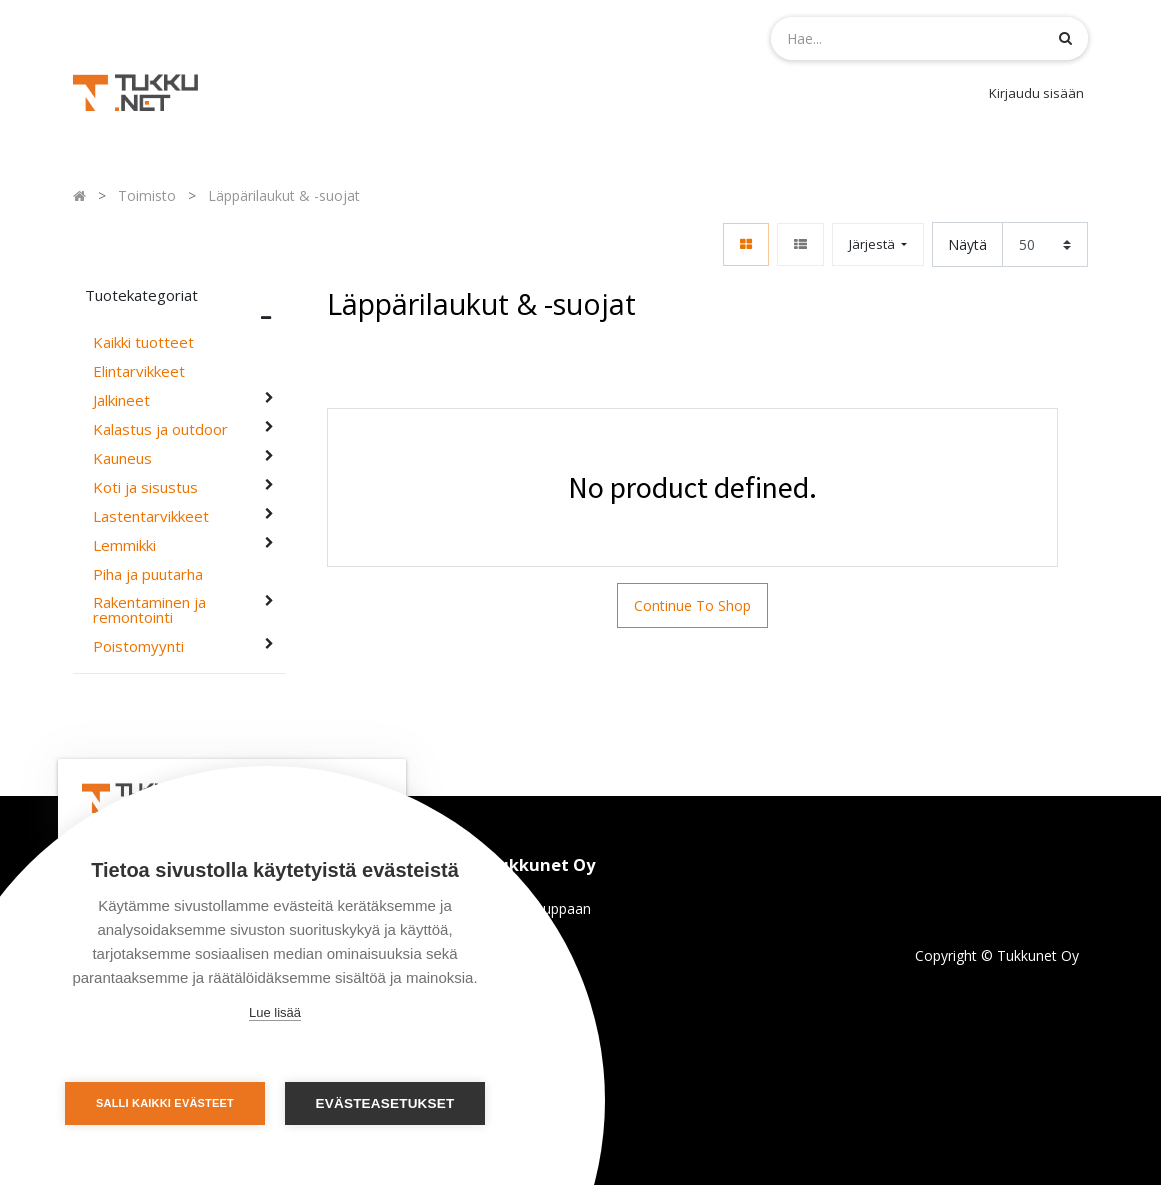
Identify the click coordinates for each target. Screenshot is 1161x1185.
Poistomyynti (138, 646)
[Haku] (1065, 37)
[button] (878, 244)
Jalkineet (121, 400)
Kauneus (122, 458)
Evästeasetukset (385, 1103)
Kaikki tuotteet (143, 342)
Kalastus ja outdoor (160, 429)
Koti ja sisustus (145, 487)
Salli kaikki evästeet (165, 1103)
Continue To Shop (692, 605)
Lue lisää (275, 1012)
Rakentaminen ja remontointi (149, 610)
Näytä (967, 244)
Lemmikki (124, 545)
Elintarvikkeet (139, 371)
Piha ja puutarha (148, 574)
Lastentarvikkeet (151, 516)
